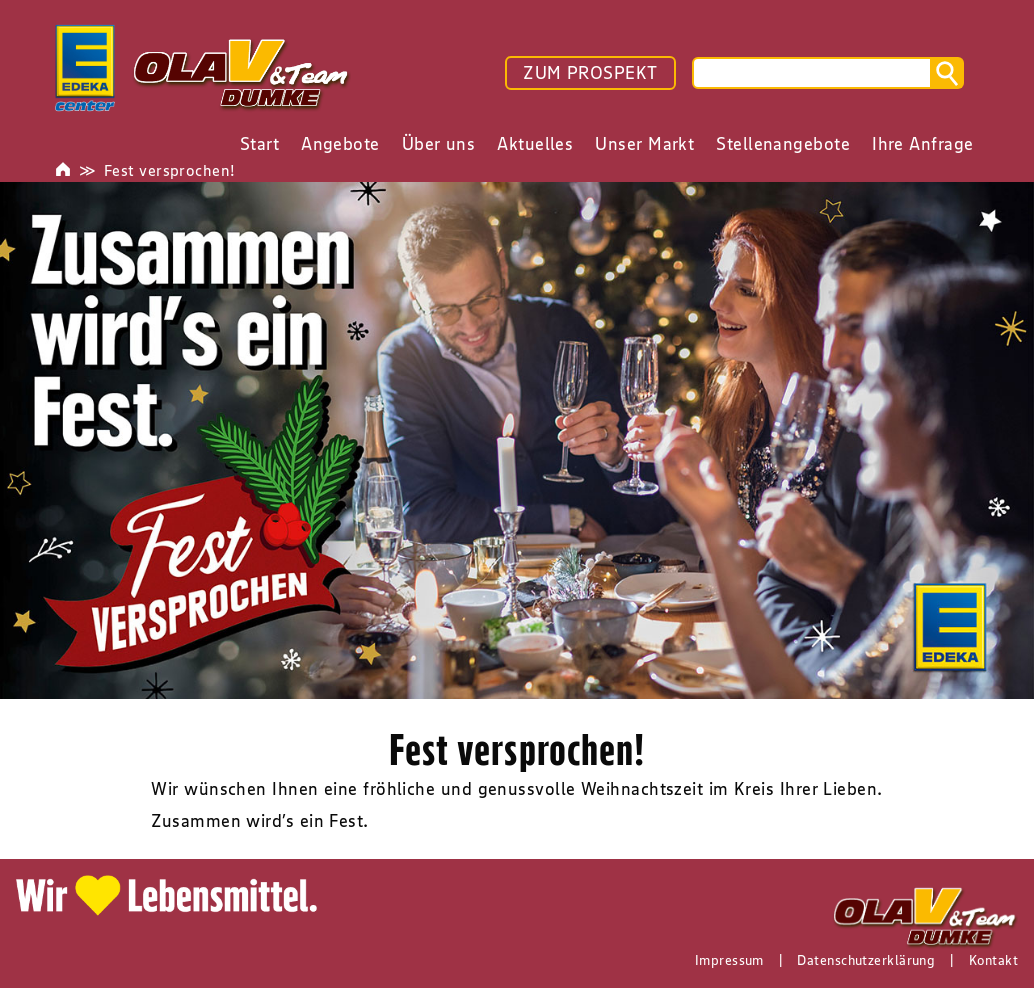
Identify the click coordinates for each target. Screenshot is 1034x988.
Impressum (729, 960)
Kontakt (993, 960)
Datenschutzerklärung (866, 960)
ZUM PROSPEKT (590, 73)
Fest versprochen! (170, 170)
